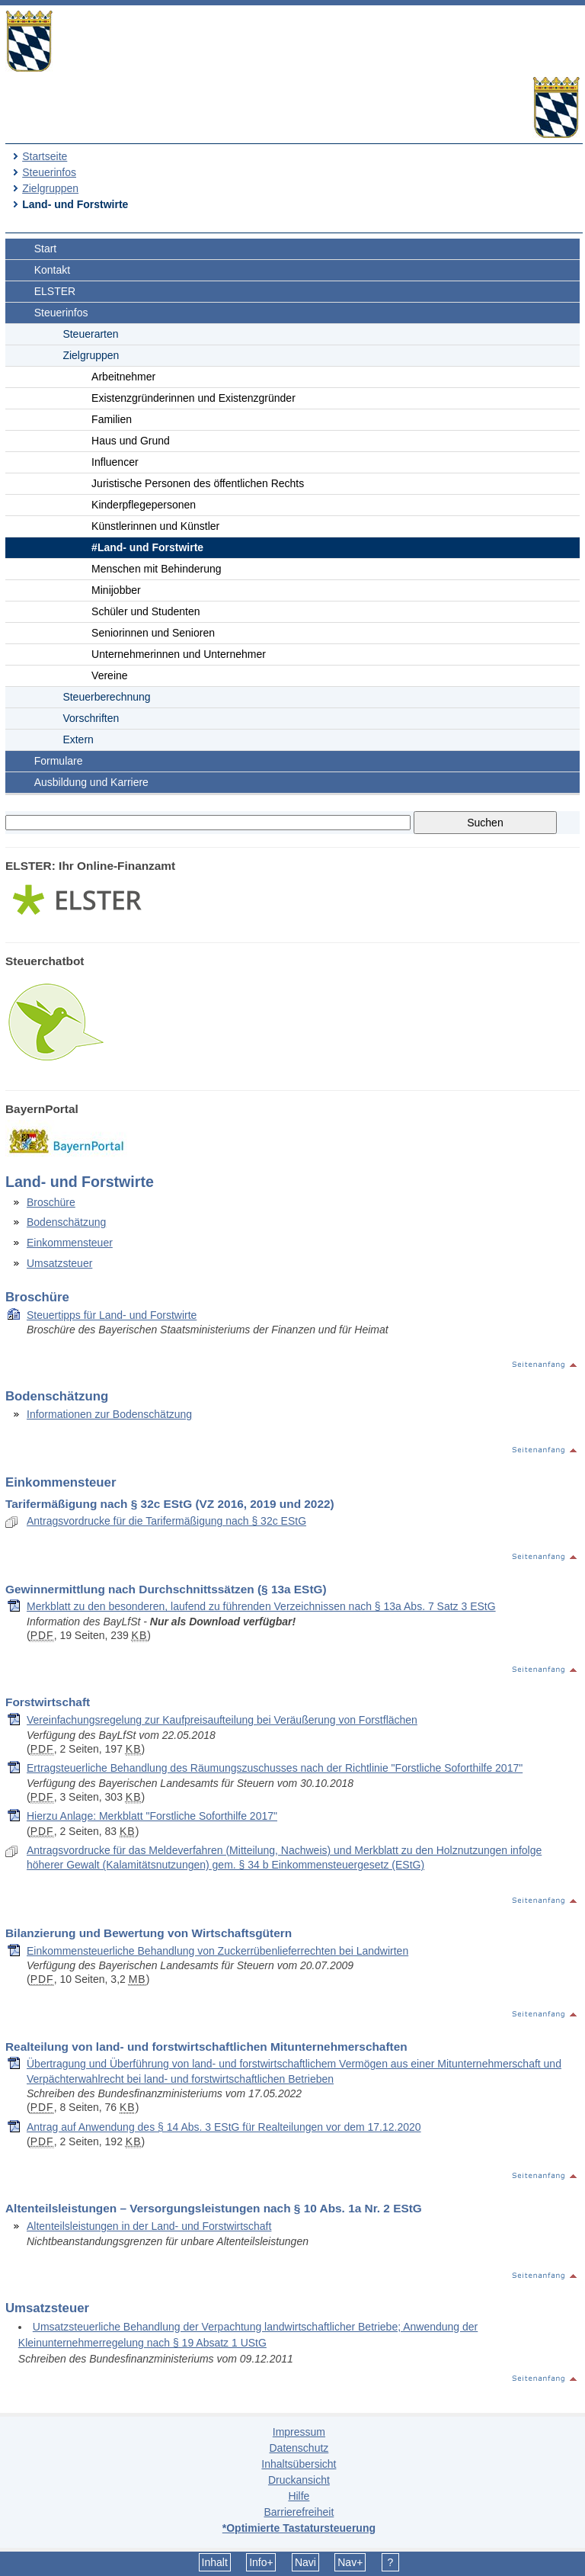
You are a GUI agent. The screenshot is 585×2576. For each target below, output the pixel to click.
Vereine (109, 675)
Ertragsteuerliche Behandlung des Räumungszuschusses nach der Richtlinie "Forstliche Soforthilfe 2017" (275, 1768)
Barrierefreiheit (299, 2512)
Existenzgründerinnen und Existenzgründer (193, 398)
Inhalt (215, 2562)
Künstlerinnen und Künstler (155, 526)
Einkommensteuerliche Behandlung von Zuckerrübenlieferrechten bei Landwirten (217, 1951)
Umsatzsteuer (59, 1263)
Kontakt (52, 270)
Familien (111, 419)
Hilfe (298, 2496)
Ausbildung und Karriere (91, 782)
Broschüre (51, 1202)
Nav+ (350, 2562)
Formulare (58, 761)
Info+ (261, 2562)
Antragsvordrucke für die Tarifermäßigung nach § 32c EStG (166, 1521)
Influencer (114, 462)
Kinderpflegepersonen (143, 505)
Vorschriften (90, 718)
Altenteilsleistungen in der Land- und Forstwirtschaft (149, 2226)
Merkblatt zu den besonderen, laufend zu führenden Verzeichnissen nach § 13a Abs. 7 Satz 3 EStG (261, 1606)
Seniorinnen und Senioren (153, 633)
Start (45, 248)
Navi (305, 2562)
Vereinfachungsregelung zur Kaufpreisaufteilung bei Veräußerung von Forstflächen (222, 1720)
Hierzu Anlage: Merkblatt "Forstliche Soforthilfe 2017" (152, 1816)
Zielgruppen (50, 188)
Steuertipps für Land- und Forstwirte (112, 1315)
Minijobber (116, 590)
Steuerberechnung (106, 697)
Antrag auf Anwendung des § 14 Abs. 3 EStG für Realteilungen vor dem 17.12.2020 (224, 2127)
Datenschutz (298, 2448)
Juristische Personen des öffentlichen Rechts (197, 483)
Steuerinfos (49, 172)
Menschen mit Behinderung (156, 569)
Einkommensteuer (70, 1243)
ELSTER (54, 291)
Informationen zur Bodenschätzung (109, 1414)
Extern (77, 739)
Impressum (299, 2432)
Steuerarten (90, 334)
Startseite (44, 156)
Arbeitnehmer (123, 377)
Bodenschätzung (66, 1222)
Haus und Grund (130, 441)
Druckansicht (299, 2480)
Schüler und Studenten (145, 611)
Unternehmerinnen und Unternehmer (178, 654)
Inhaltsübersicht (298, 2464)
